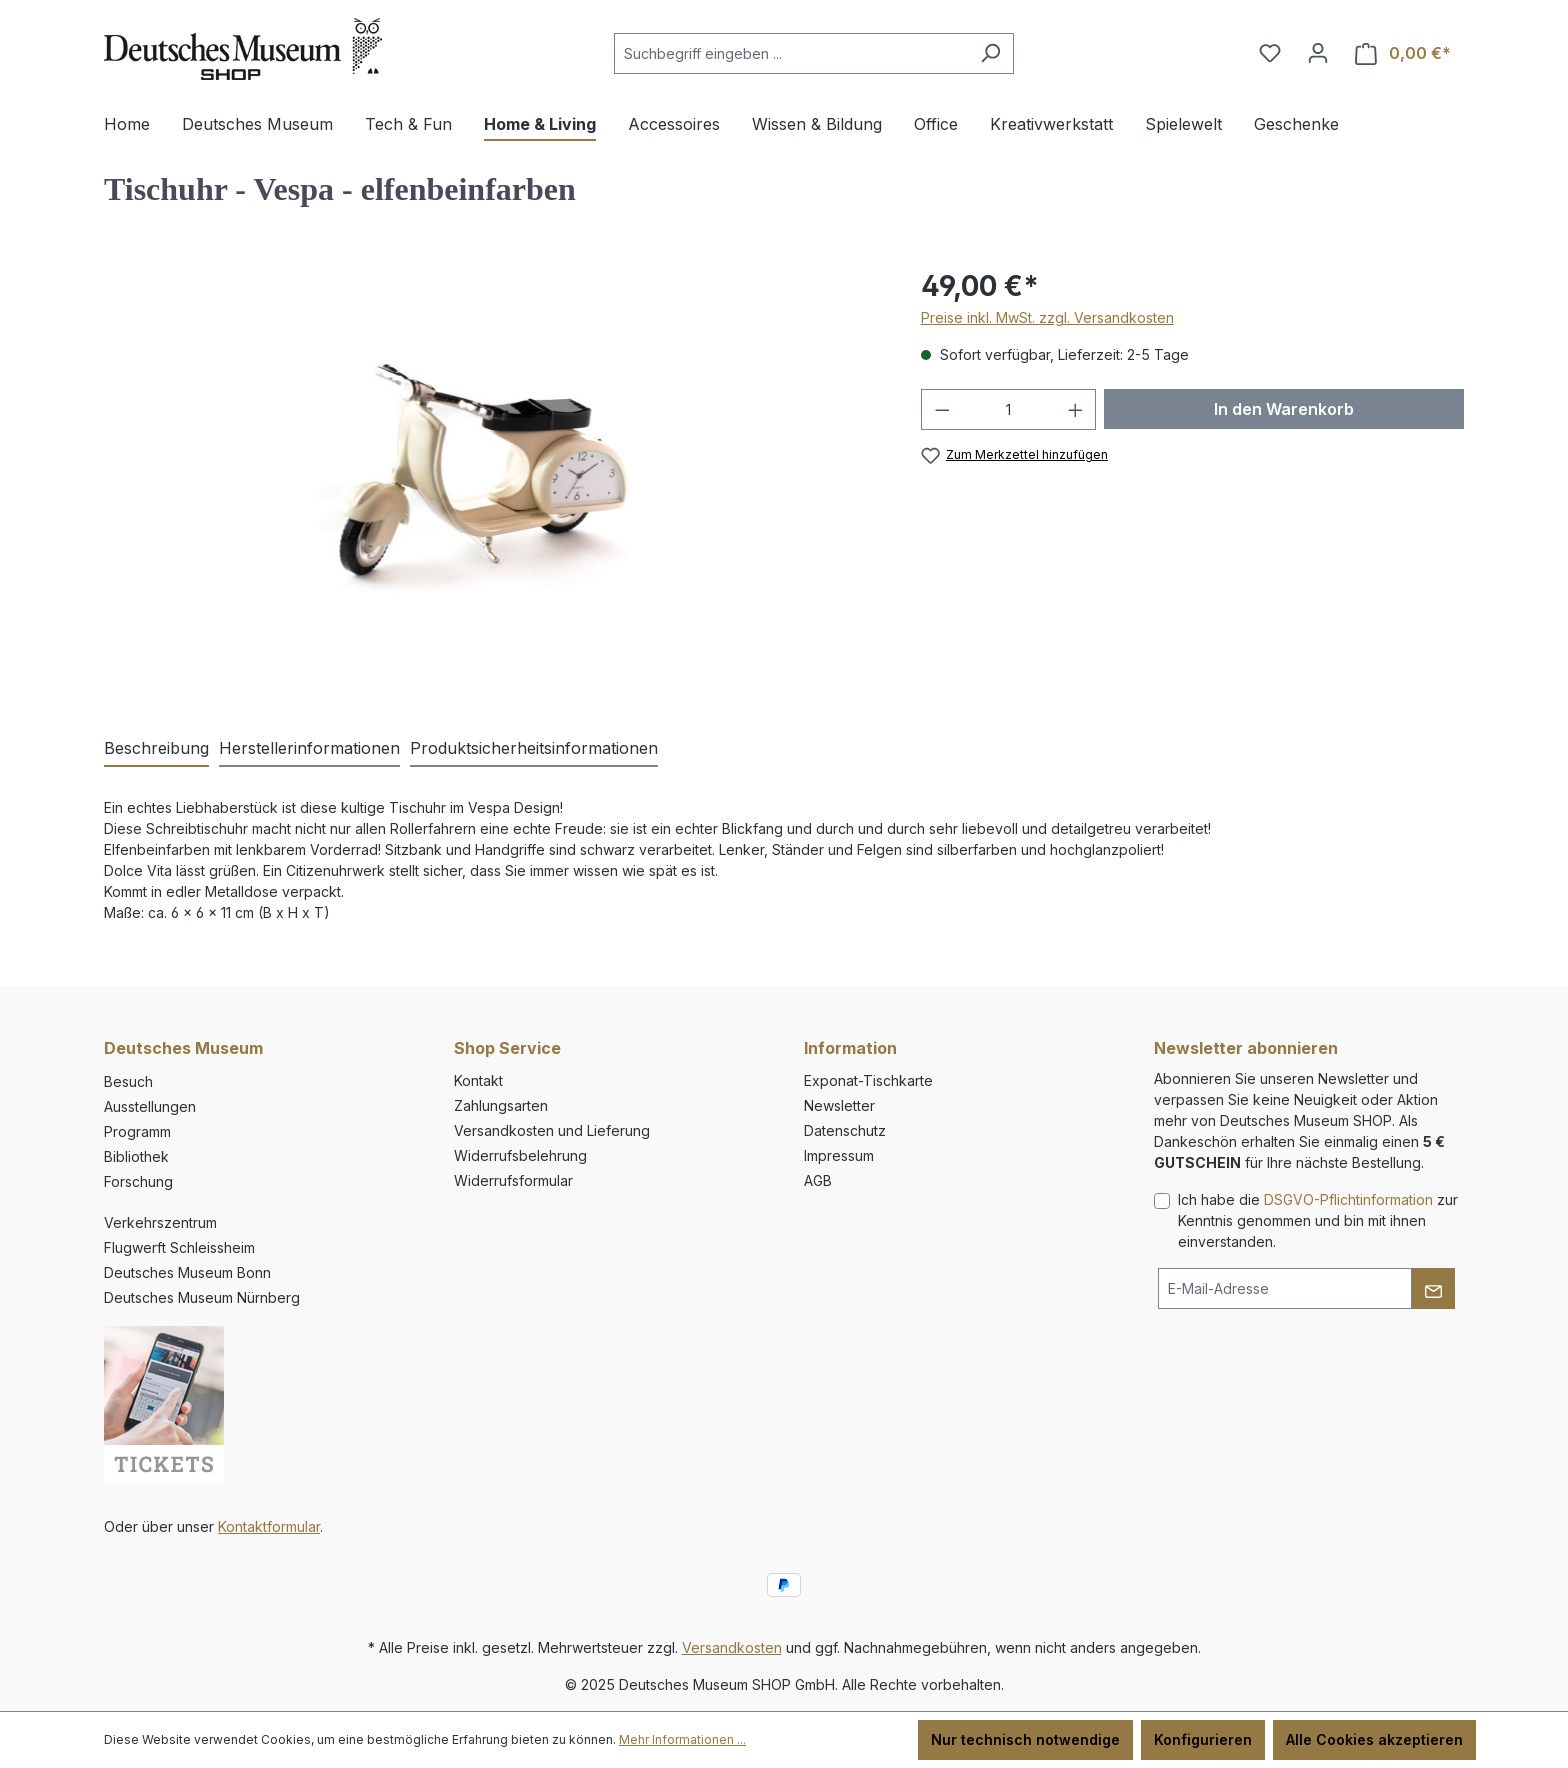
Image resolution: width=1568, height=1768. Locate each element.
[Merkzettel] (1270, 53)
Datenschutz (845, 1130)
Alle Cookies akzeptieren (1374, 1739)
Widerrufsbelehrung (520, 1155)
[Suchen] (990, 53)
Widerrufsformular (513, 1180)
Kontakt (478, 1080)
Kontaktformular (269, 1526)
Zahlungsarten (501, 1105)
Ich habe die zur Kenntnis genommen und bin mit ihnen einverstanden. (1318, 1220)
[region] (492, 480)
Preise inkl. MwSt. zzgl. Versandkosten (1047, 317)
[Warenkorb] (1403, 53)
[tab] (156, 749)
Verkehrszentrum (160, 1222)
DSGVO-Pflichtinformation (1348, 1199)
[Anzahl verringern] (942, 409)
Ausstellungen (150, 1106)
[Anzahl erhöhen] (1076, 409)
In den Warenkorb (1284, 409)
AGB (818, 1180)
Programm (137, 1131)
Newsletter (839, 1105)
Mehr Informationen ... (682, 1739)
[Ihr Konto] (1318, 53)
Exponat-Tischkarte (868, 1080)
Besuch (128, 1081)
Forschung (138, 1181)
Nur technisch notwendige (1025, 1739)
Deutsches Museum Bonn (187, 1272)
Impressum (839, 1155)
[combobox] (791, 53)
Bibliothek (136, 1156)
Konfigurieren (1203, 1739)
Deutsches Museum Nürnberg (202, 1297)
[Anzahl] (1008, 409)
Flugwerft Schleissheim (179, 1247)
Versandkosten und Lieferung (552, 1130)
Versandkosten (732, 1647)
